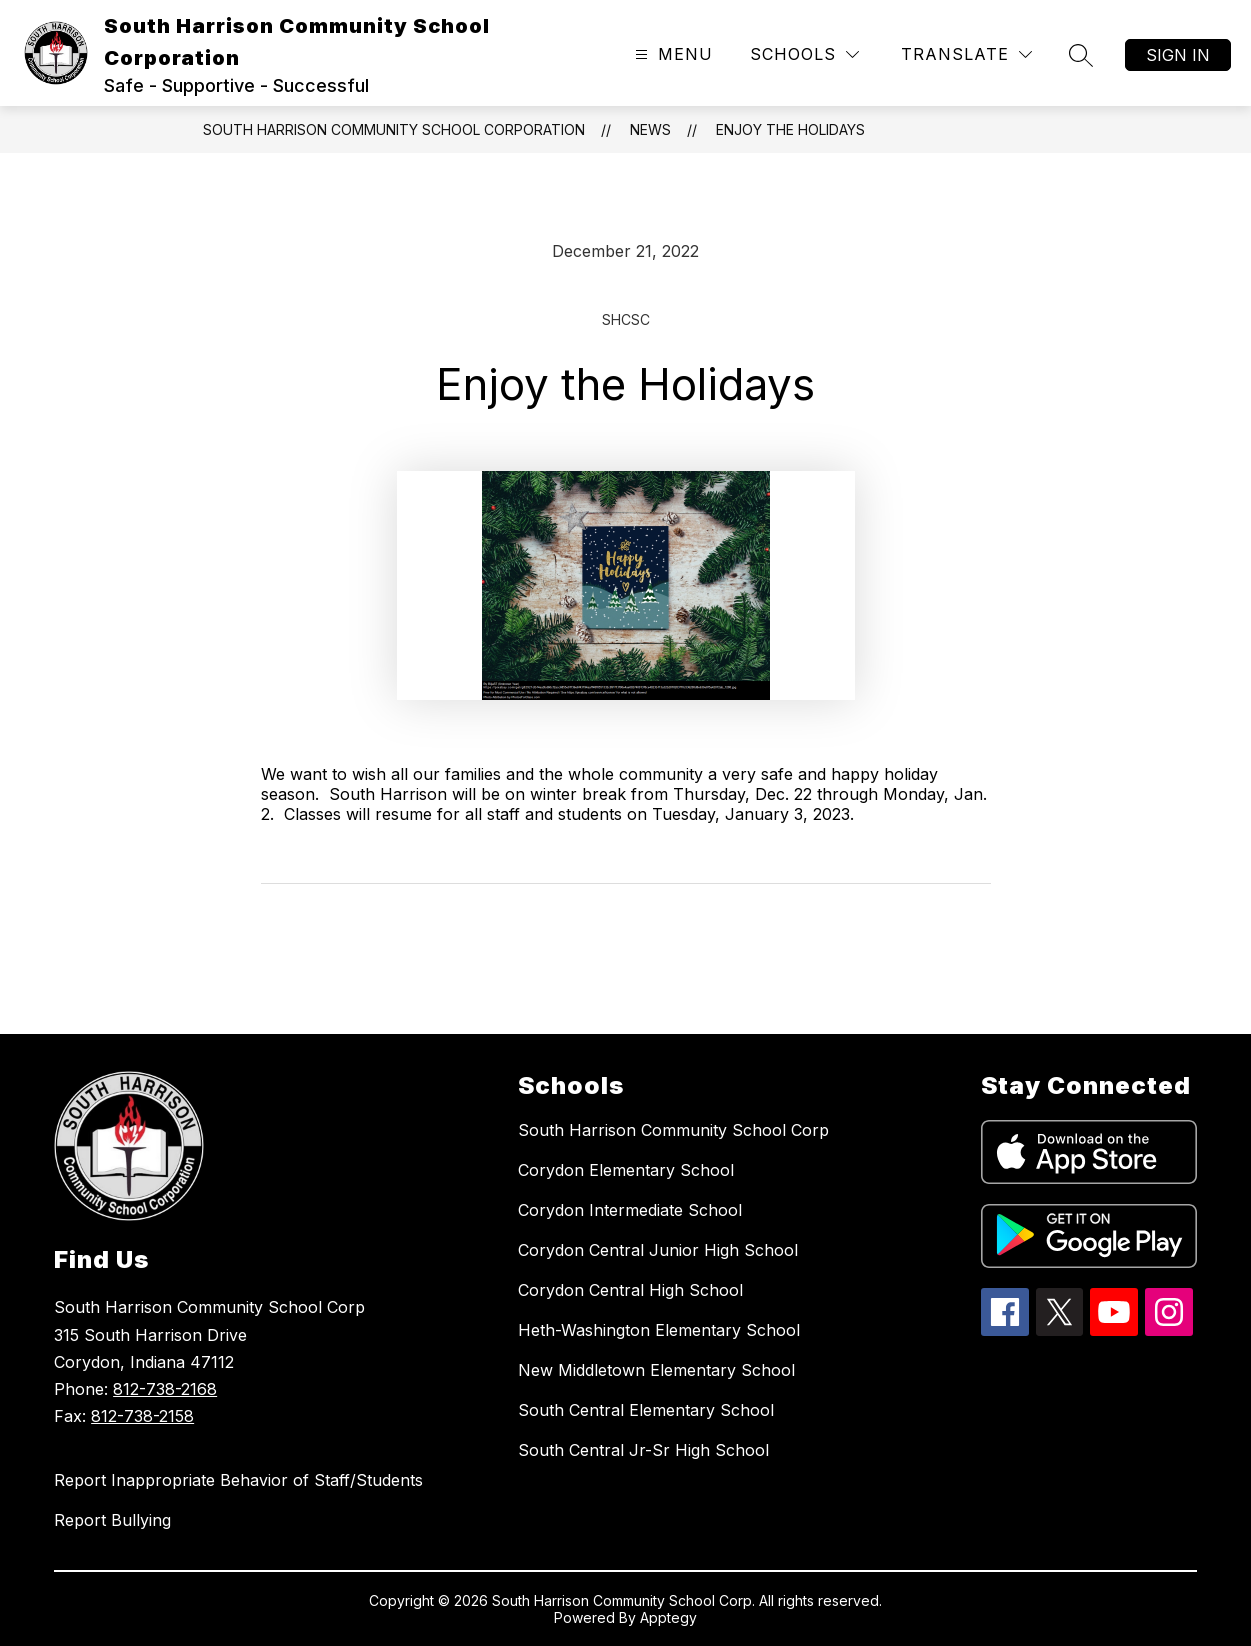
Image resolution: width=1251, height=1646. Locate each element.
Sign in (1178, 55)
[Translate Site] (966, 54)
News (650, 129)
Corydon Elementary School (626, 1170)
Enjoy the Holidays (790, 129)
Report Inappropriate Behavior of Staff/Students (238, 1480)
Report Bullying (112, 1520)
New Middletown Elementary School (656, 1370)
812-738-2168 (165, 1389)
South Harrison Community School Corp (673, 1130)
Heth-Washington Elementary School (659, 1330)
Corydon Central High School (630, 1290)
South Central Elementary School (646, 1410)
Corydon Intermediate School (630, 1210)
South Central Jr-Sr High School (643, 1450)
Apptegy (668, 1617)
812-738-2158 (142, 1416)
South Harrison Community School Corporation (394, 129)
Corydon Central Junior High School (658, 1250)
